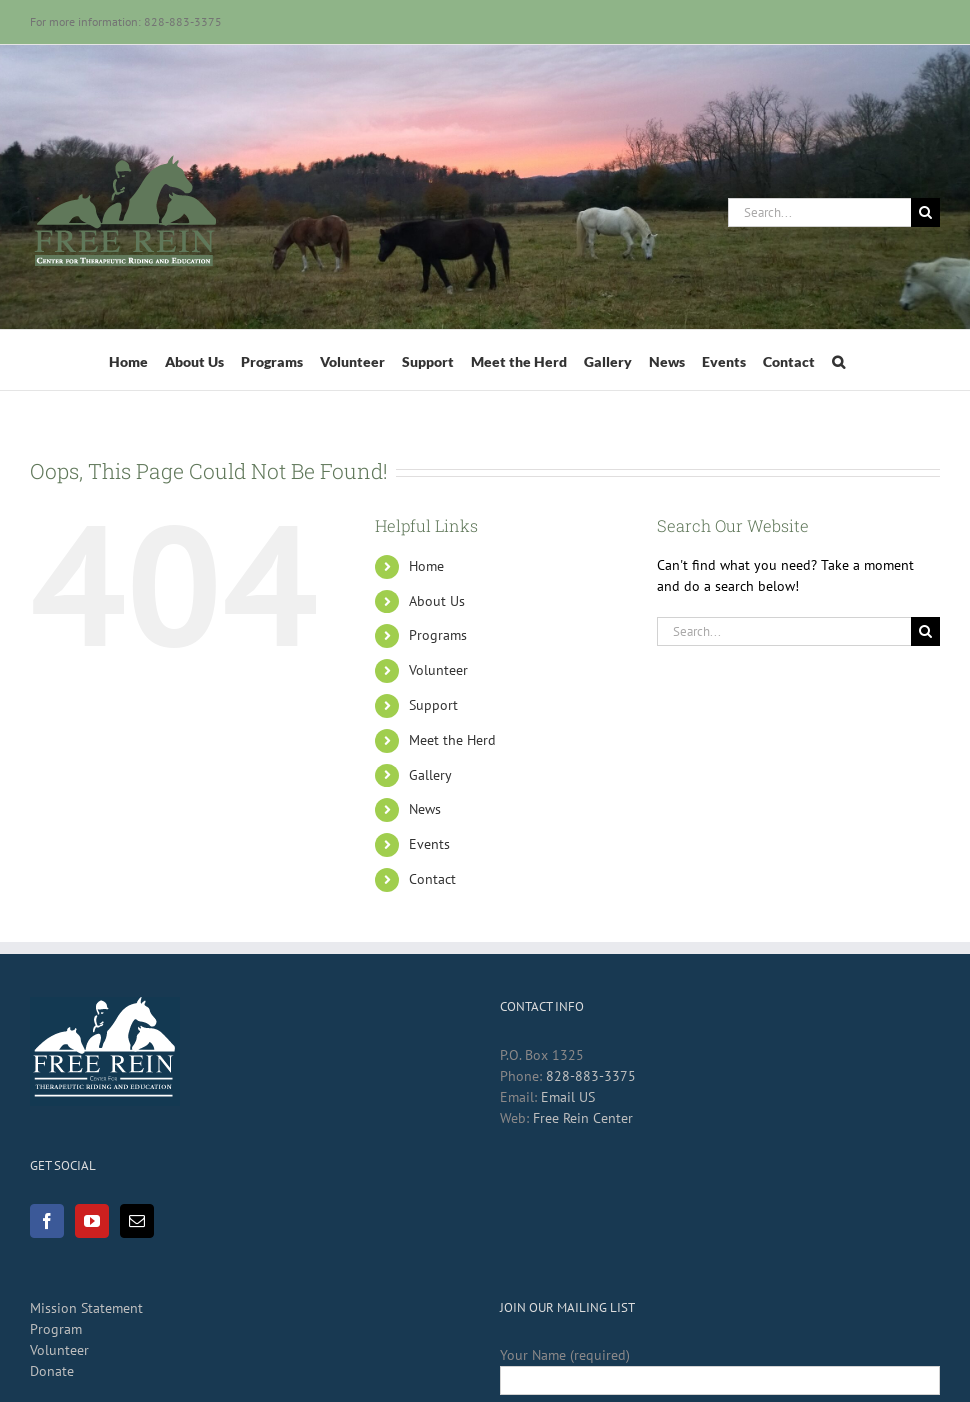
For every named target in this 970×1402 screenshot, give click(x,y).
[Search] (925, 212)
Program (56, 1329)
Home (426, 566)
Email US (568, 1097)
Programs (438, 635)
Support (433, 705)
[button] (838, 360)
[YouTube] (92, 1221)
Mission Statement (86, 1308)
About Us (437, 601)
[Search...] (819, 212)
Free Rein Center (583, 1118)
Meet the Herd (452, 740)
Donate (52, 1371)
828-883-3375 (591, 1076)
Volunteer (438, 670)
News (425, 809)
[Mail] (137, 1221)
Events (429, 844)
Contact (432, 879)
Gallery (430, 775)
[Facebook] (47, 1221)
